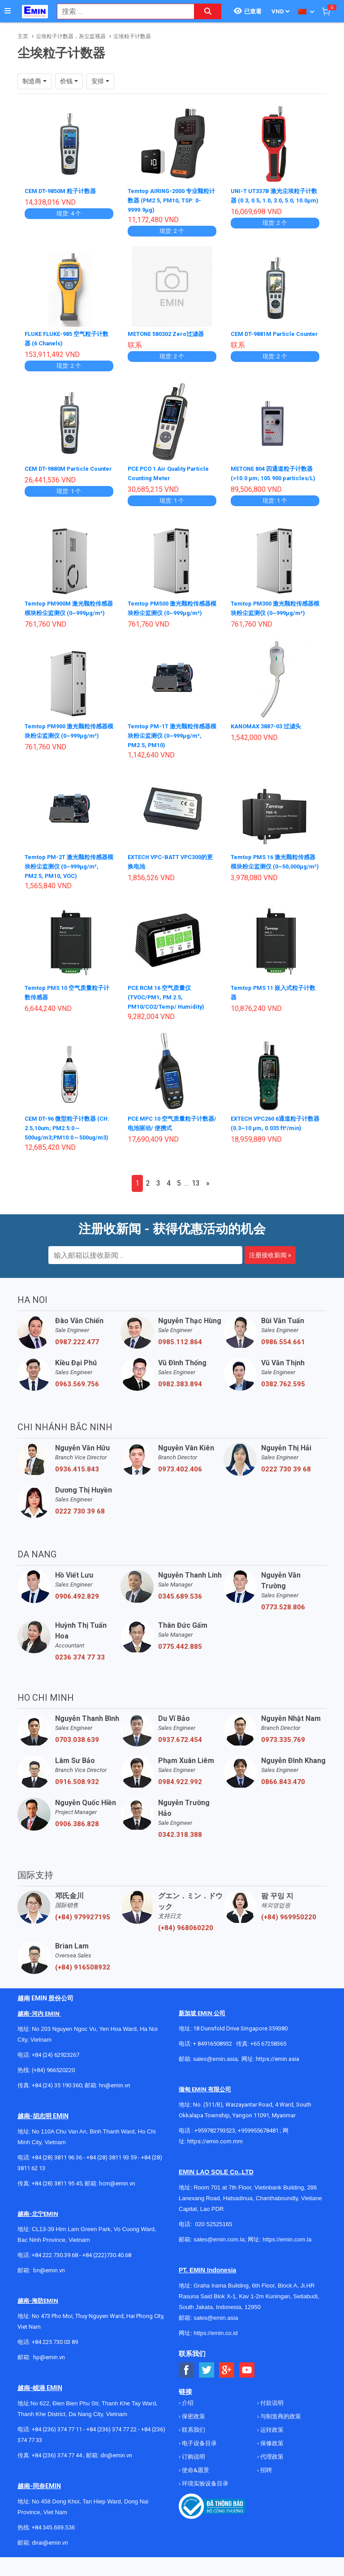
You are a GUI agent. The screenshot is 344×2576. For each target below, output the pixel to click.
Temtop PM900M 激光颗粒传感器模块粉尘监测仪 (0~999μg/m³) (67, 619)
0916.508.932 (77, 1797)
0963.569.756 (77, 1399)
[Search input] (121, 11)
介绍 (187, 2418)
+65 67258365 (268, 2059)
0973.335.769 (283, 1755)
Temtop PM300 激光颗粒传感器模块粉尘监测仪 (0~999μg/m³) (273, 619)
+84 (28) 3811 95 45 (57, 2198)
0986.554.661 (283, 1357)
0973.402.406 (180, 1484)
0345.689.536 (180, 1612)
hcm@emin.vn (117, 2198)
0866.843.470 (283, 1797)
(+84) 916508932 (82, 1982)
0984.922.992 (180, 1797)
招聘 (265, 2485)
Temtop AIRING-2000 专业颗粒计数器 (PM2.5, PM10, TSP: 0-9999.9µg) (172, 199)
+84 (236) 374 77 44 (57, 2470)
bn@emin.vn (49, 2285)
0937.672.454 (180, 1755)
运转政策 (271, 2445)
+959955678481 (259, 2145)
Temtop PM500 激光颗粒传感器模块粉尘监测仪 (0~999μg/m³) (170, 619)
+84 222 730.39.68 (55, 2270)
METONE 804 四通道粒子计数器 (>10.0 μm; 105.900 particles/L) (272, 476)
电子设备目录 (199, 2458)
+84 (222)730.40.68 (106, 2270)
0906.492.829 (77, 1612)
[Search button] (207, 11)
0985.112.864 (180, 1357)
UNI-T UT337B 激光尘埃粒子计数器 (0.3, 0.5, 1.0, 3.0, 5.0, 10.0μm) (275, 199)
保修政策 (271, 2458)
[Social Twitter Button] (207, 2385)
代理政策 (271, 2471)
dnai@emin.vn (50, 2557)
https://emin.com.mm (215, 2156)
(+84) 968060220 (185, 1943)
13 (196, 1198)
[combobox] (121, 11)
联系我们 (193, 2445)
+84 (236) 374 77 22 (111, 2444)
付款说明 (271, 2418)
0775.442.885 (180, 1662)
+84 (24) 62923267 (55, 2070)
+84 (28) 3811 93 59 (111, 2172)
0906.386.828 (77, 1839)
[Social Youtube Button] (247, 2385)
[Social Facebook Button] (186, 2385)
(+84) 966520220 (53, 2085)
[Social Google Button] (227, 2385)
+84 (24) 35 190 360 (57, 2100)
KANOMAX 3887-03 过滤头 (269, 741)
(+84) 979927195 (82, 1932)
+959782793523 (214, 2145)
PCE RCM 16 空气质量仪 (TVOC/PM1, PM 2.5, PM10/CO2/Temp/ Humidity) (170, 1011)
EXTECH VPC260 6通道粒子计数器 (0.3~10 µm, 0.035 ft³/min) (274, 1142)
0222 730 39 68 (286, 1484)
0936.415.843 (77, 1484)
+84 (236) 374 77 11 (57, 2444)
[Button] (7, 11)
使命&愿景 (195, 2485)
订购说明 (193, 2471)
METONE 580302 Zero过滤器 (170, 333)
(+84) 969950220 (288, 1932)
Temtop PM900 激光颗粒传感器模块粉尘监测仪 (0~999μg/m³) (67, 750)
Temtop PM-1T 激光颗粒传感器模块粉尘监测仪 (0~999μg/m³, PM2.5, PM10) (170, 750)
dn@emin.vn (116, 2470)
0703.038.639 (77, 1755)
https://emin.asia (277, 2074)
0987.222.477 (77, 1357)
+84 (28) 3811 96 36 (57, 2172)
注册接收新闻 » (270, 1270)
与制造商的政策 (280, 2431)
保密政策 (193, 2431)
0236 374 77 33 (80, 1673)
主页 (22, 36)
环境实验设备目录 (204, 2498)
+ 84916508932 (212, 2059)
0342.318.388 (180, 1850)
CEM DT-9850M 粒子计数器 (64, 190)
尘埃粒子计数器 (132, 36)
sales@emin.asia (215, 2074)
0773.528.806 (283, 1622)
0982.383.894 (180, 1399)
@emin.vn (52, 2372)
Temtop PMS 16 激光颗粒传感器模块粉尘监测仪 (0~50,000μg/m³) (274, 881)
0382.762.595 (283, 1399)
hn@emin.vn (114, 2100)
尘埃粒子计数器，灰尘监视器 (71, 36)
